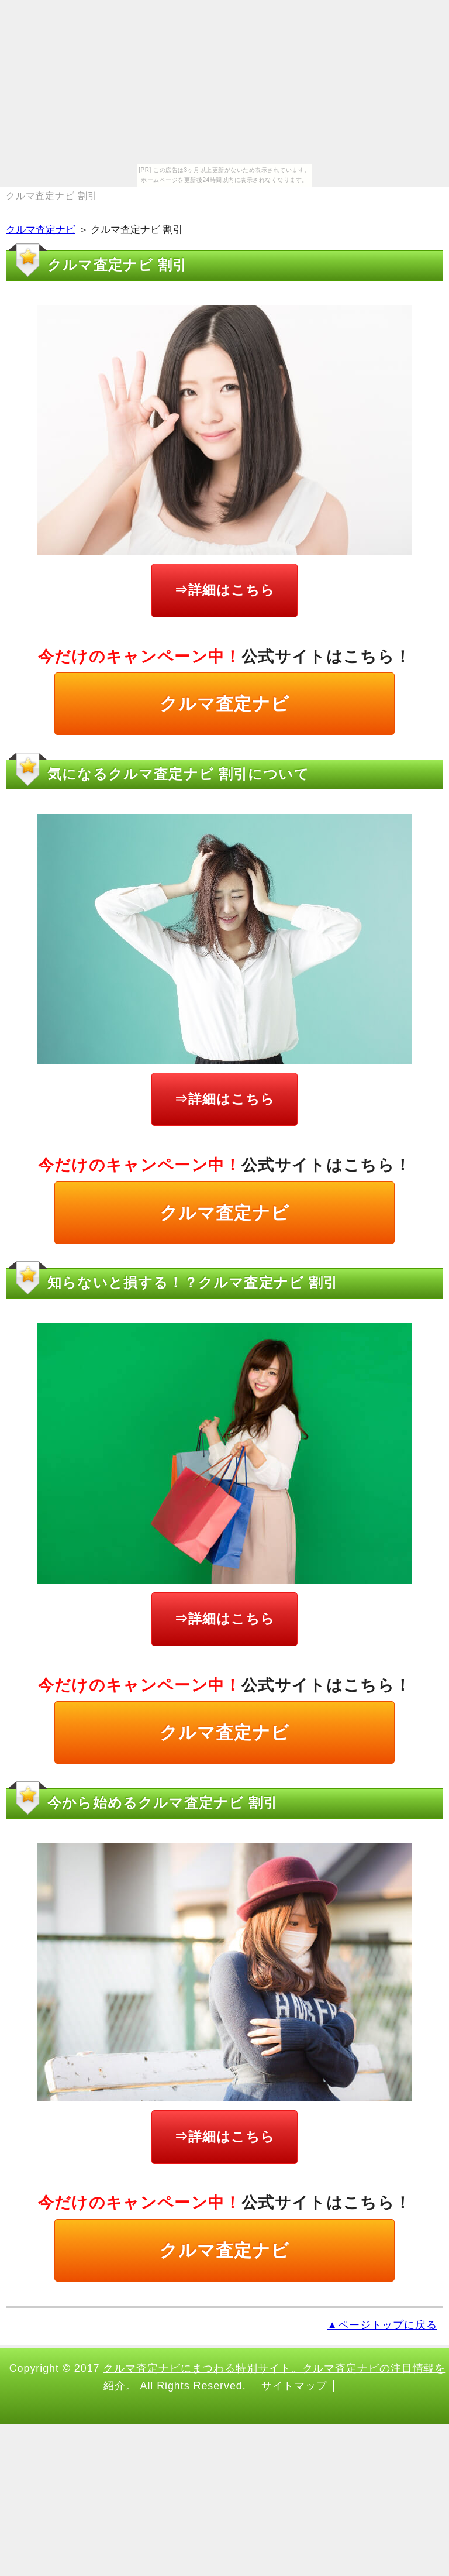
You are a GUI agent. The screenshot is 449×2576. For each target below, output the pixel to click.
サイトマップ (294, 2386)
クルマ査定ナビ (40, 229)
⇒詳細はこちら (224, 589)
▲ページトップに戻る (382, 2325)
